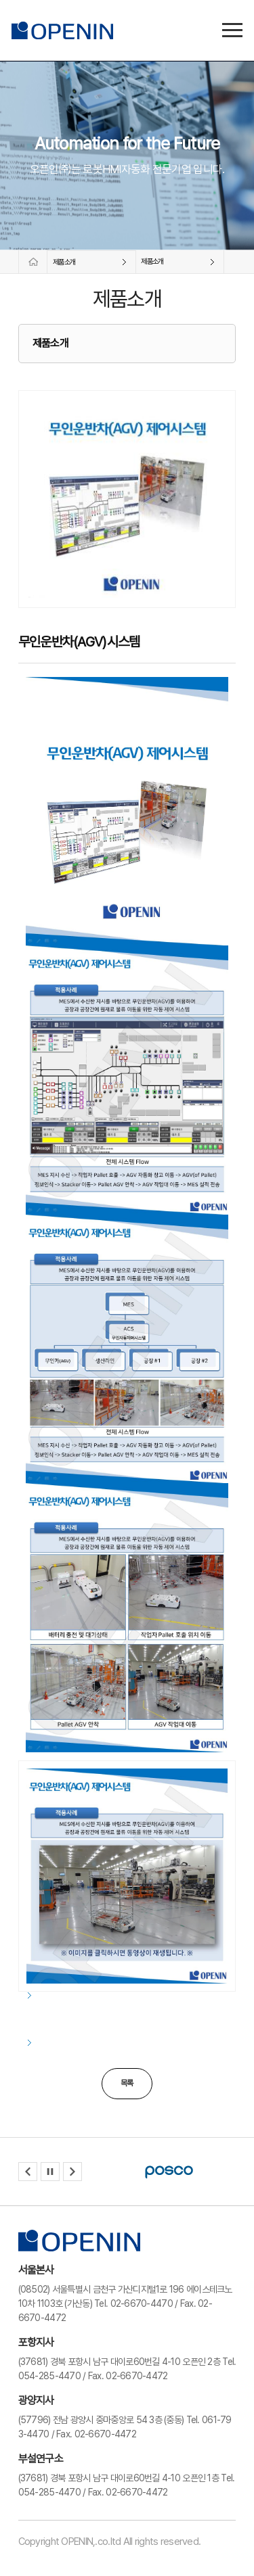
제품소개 (64, 262)
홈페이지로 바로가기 (31, 261)
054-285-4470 (49, 2375)
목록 (127, 2083)
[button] (27, 2171)
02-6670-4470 (141, 2303)
